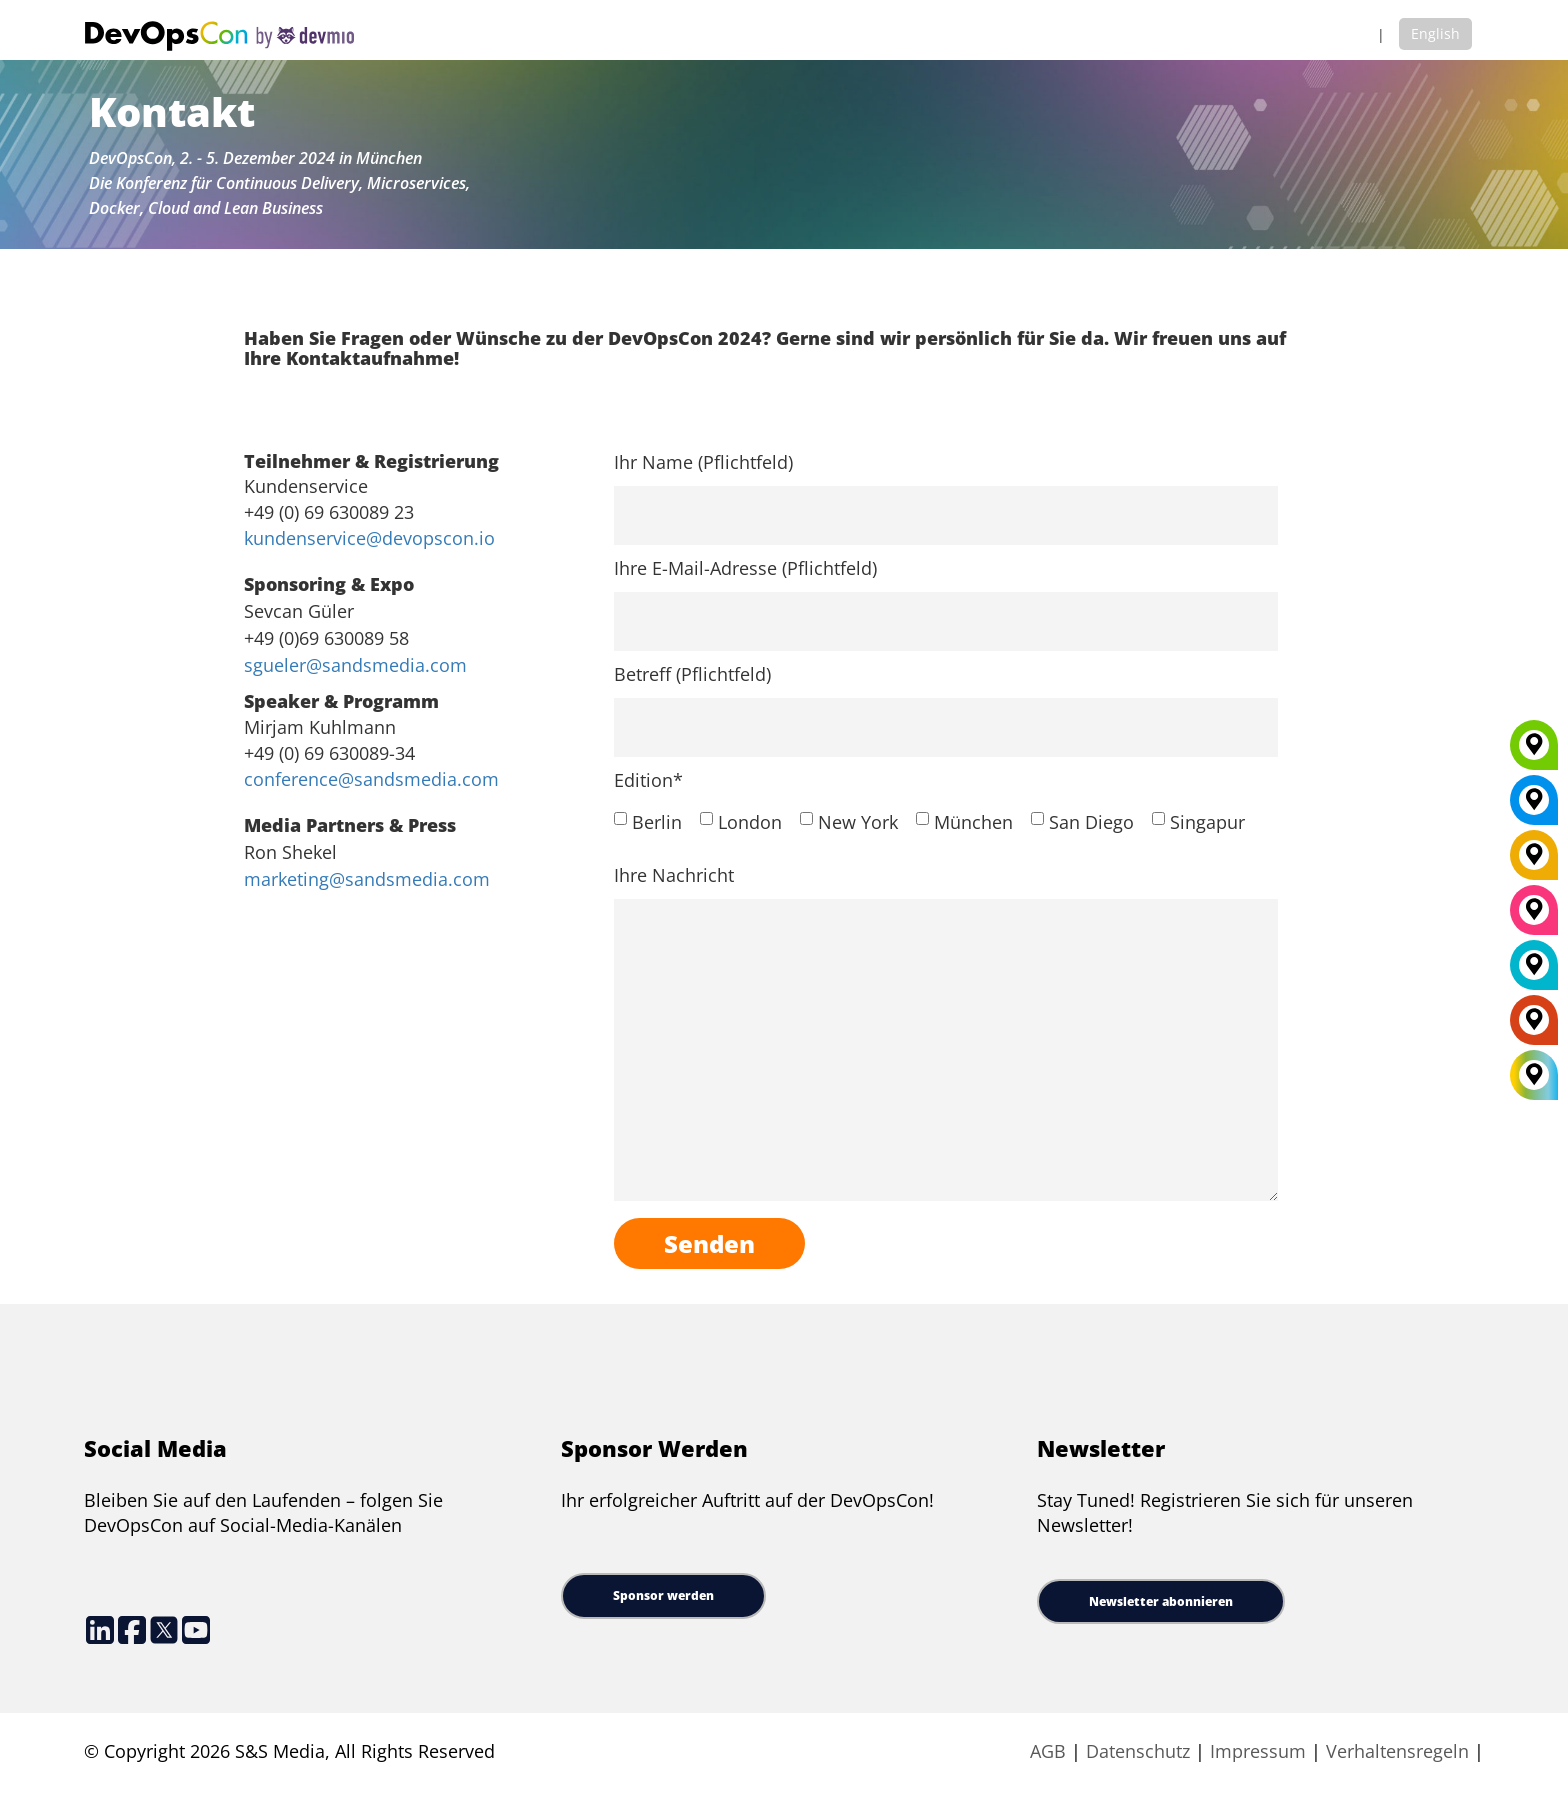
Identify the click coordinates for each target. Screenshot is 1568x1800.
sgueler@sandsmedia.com (355, 665)
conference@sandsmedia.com (371, 779)
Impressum (1258, 1751)
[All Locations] (1534, 1075)
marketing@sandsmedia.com (367, 879)
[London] (1534, 972)
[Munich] (1534, 752)
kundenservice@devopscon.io (369, 538)
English (1435, 33)
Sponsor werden (663, 1595)
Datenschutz (1138, 1751)
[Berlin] (1534, 862)
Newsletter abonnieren (1161, 1601)
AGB (1048, 1751)
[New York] (1534, 807)
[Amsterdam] (1534, 1027)
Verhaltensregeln (1400, 1751)
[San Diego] (1534, 917)
